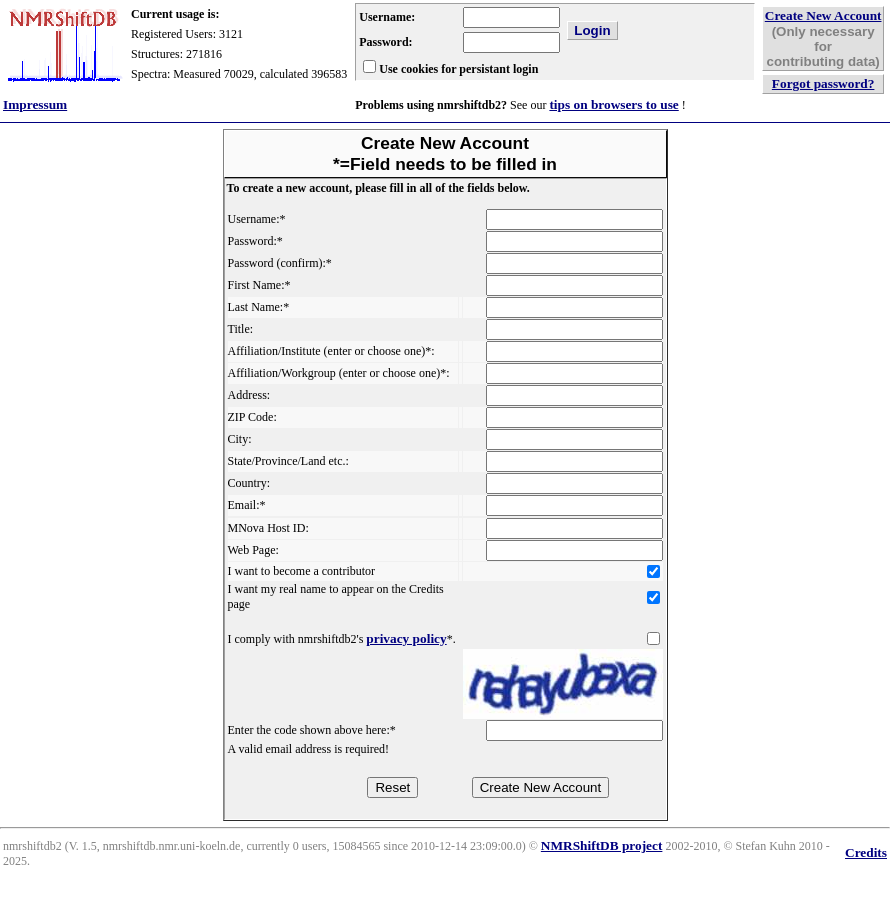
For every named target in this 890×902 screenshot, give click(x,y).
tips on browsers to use (613, 104)
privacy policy (406, 638)
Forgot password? (823, 83)
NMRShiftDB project (602, 845)
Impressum (35, 104)
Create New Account (823, 15)
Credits (866, 852)
